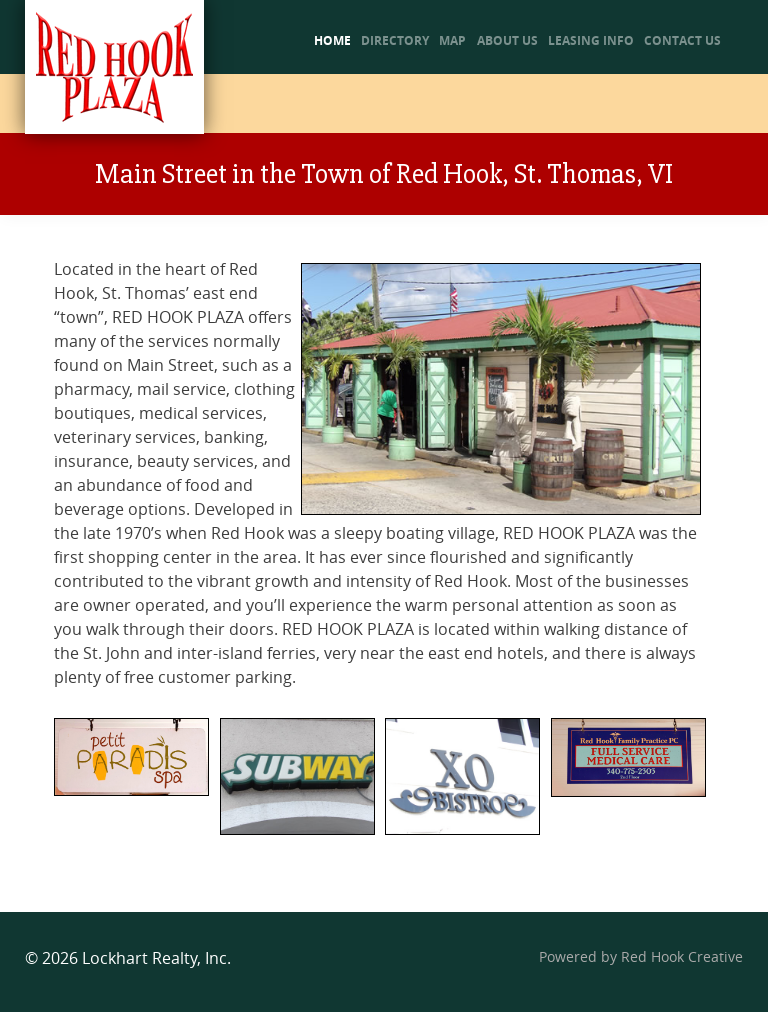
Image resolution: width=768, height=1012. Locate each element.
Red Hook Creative (682, 957)
